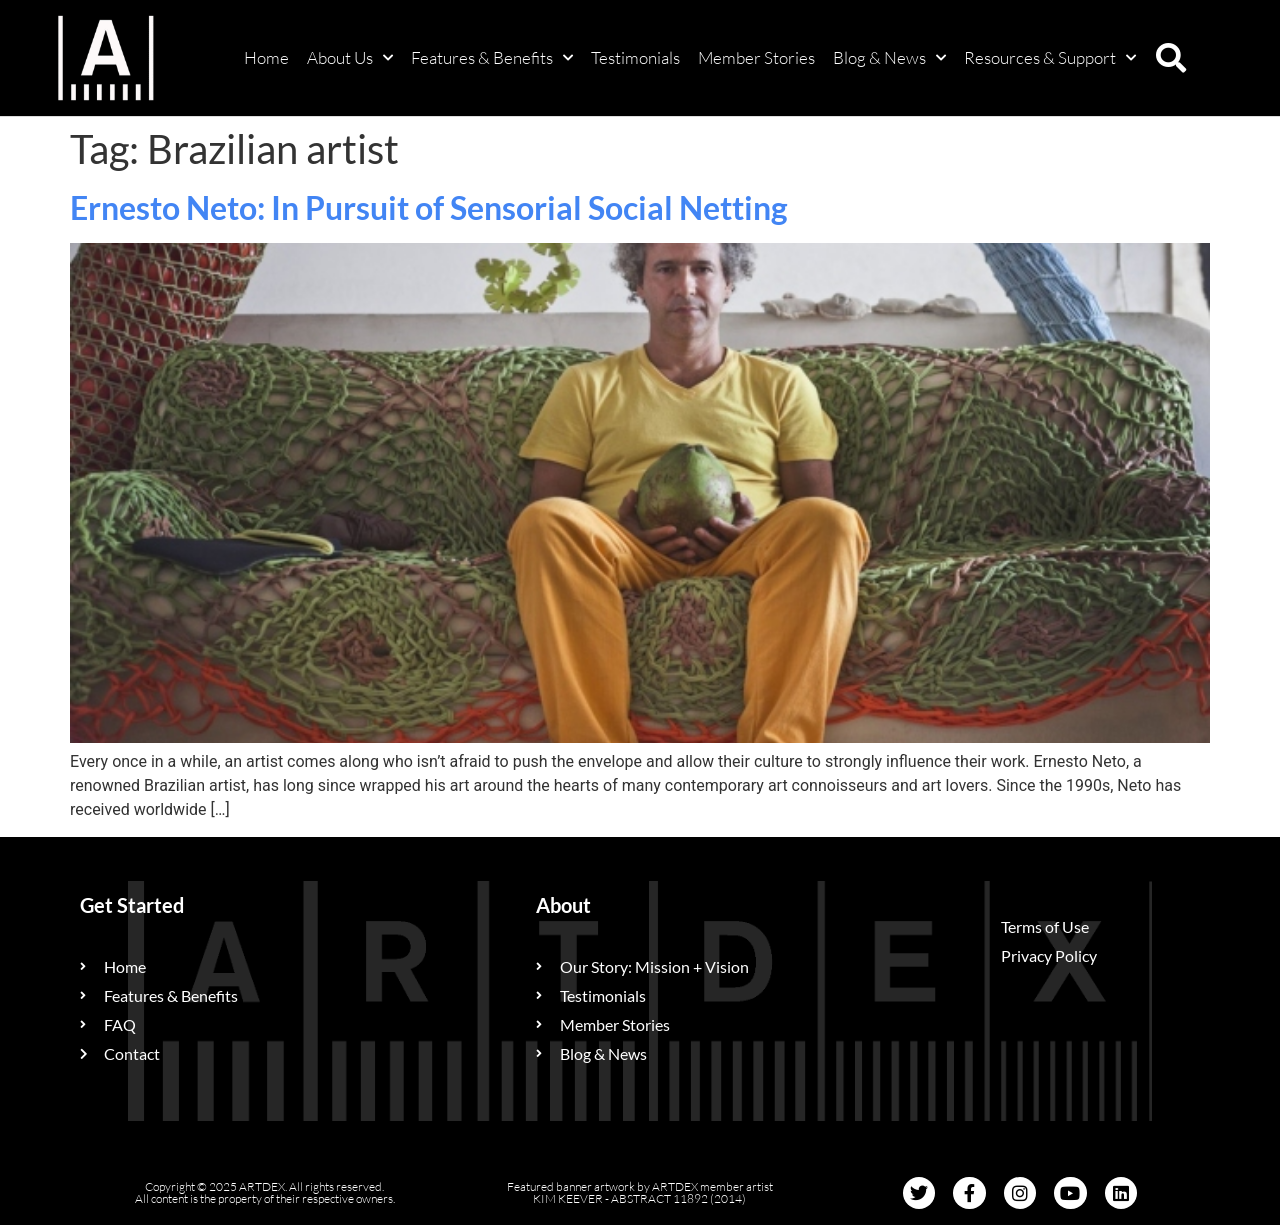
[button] (1171, 58)
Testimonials (635, 57)
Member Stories (756, 57)
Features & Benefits (492, 58)
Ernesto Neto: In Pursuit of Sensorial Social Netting (429, 207)
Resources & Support (1050, 58)
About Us (350, 58)
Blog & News (889, 58)
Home (266, 57)
